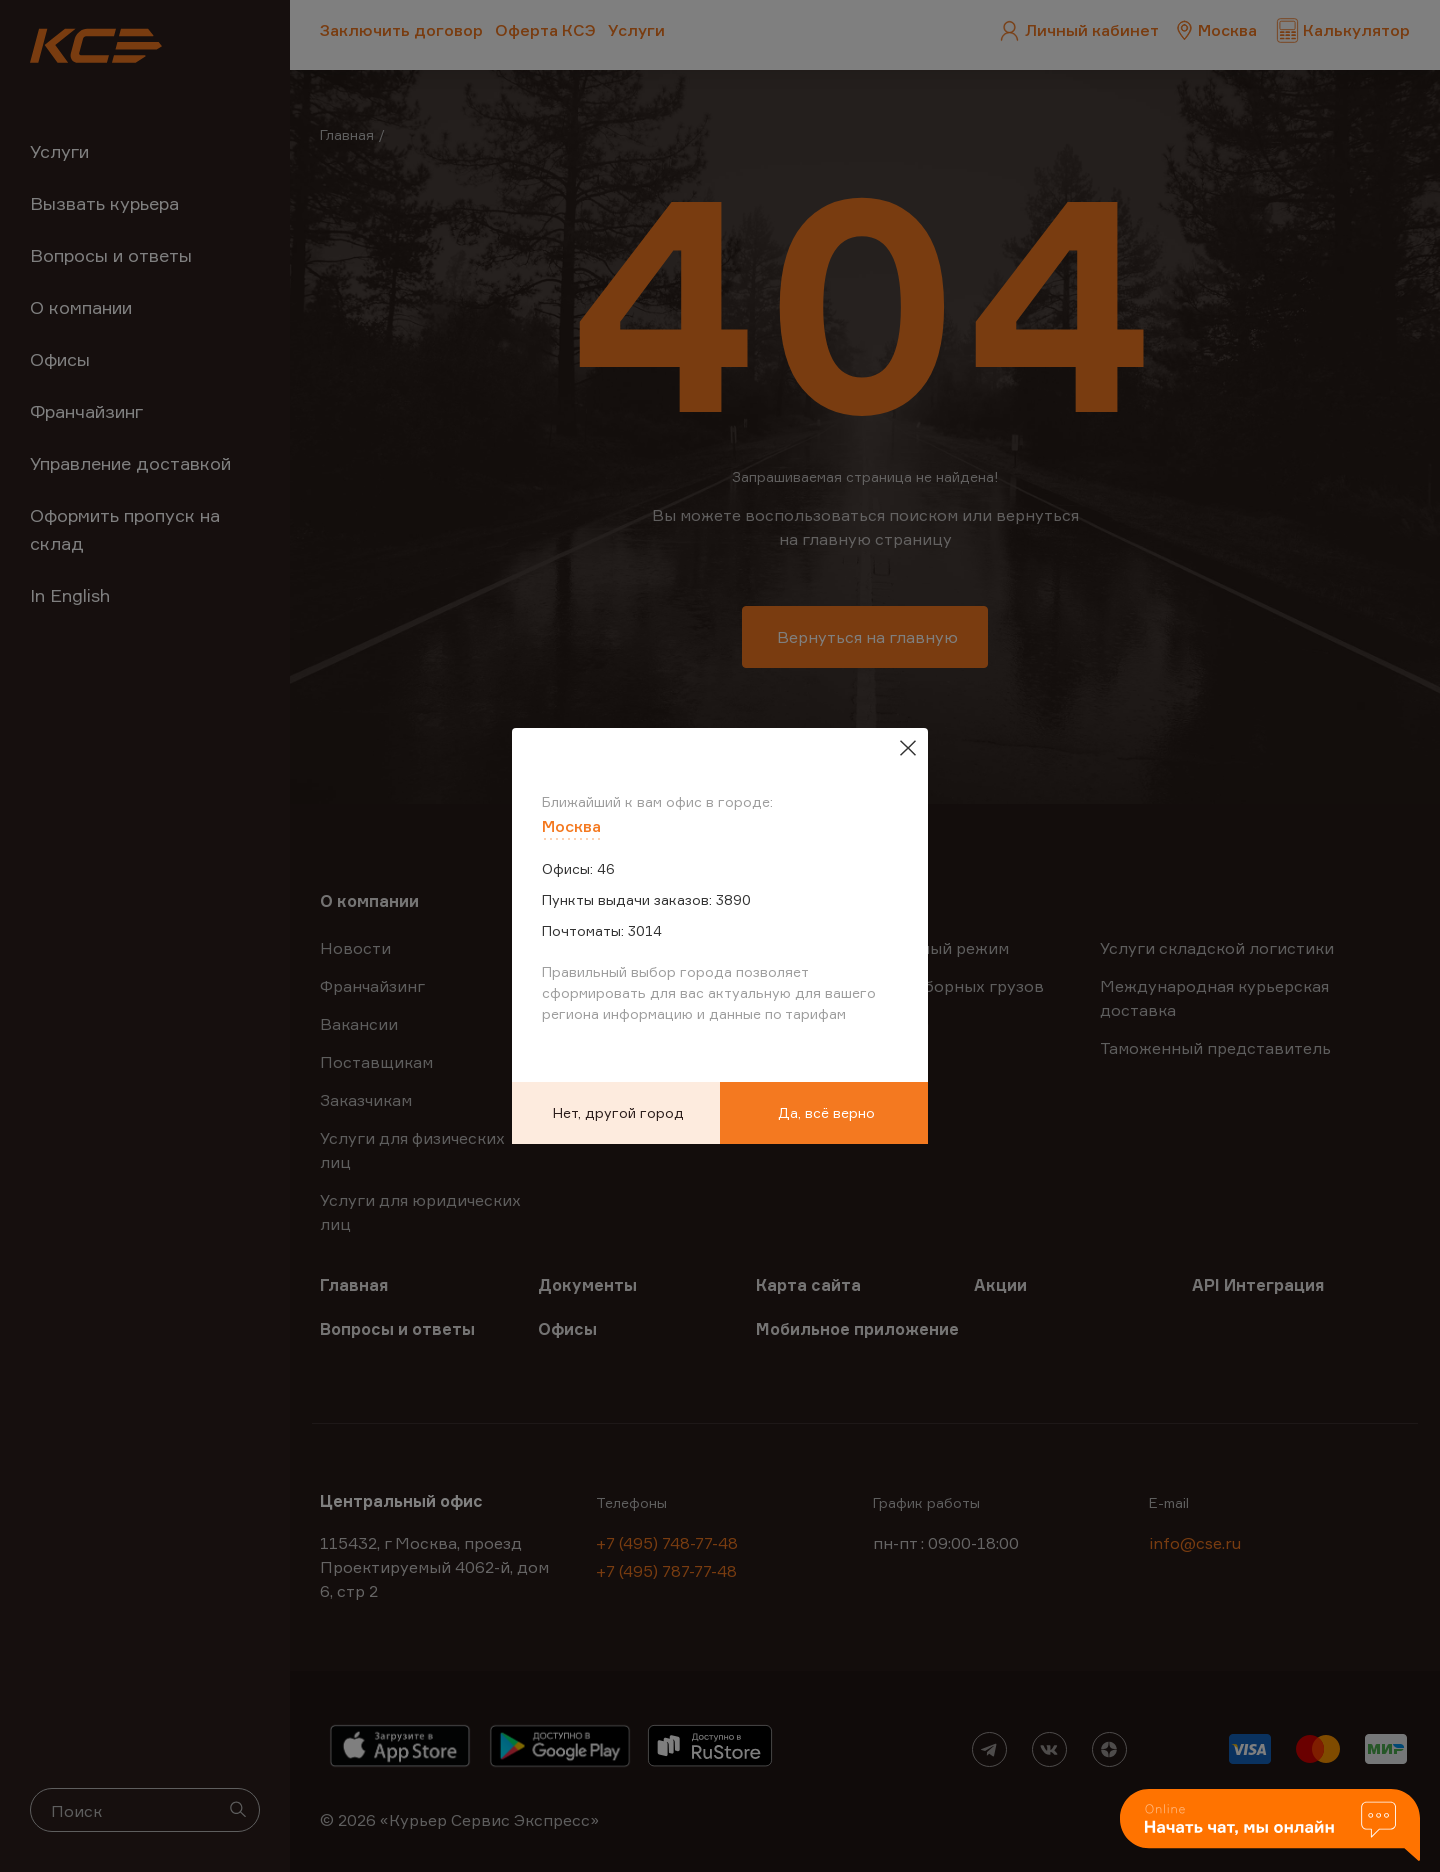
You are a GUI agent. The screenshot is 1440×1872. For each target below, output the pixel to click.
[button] (1270, 1826)
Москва (571, 826)
